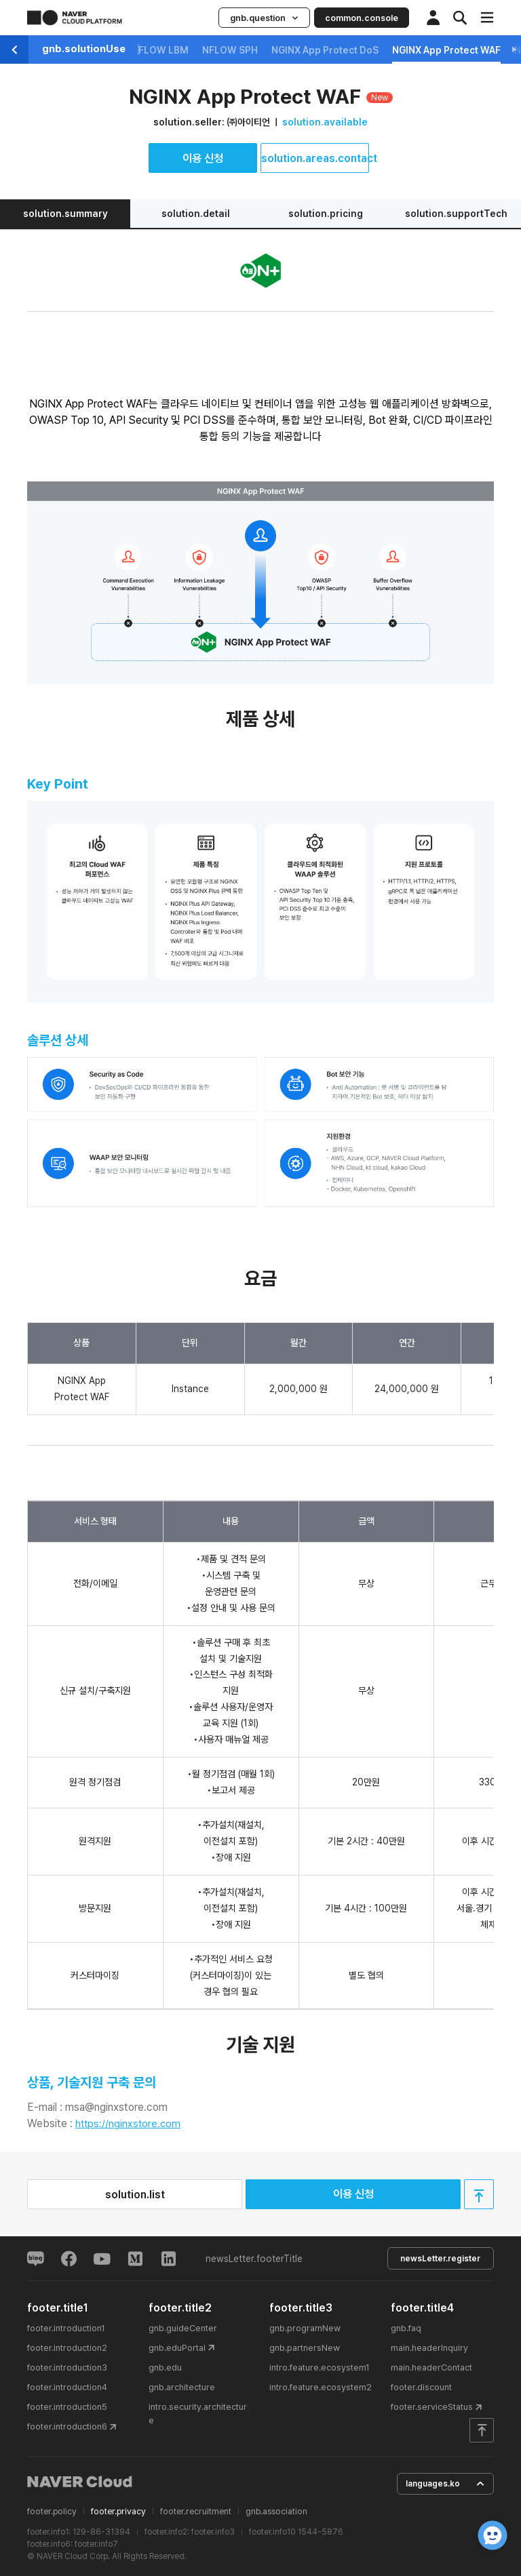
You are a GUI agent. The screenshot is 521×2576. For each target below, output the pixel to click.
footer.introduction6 (67, 2426)
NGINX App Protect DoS (325, 50)
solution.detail (195, 213)
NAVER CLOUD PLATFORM (74, 17)
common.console (361, 18)
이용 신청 (202, 158)
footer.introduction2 (67, 2348)
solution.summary (65, 213)
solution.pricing (325, 213)
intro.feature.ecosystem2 (320, 2387)
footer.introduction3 (67, 2367)
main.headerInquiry (429, 2348)
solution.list (135, 2194)
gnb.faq (406, 2327)
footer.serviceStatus (432, 2407)
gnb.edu (165, 2367)
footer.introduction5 (67, 2407)
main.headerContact (431, 2367)
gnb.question (264, 18)
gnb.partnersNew (304, 2348)
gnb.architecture (182, 2387)
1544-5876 (320, 2532)
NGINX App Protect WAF (446, 50)
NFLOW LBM (160, 50)
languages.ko (445, 2483)
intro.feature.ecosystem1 (319, 2367)
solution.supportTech (456, 213)
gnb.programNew (305, 2327)
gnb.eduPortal (177, 2348)
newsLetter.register (440, 2258)
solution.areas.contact (315, 158)
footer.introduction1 (66, 2327)
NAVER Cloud (80, 2482)
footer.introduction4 (67, 2387)
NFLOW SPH (230, 50)
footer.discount (421, 2387)
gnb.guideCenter (183, 2327)
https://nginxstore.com (127, 2124)
